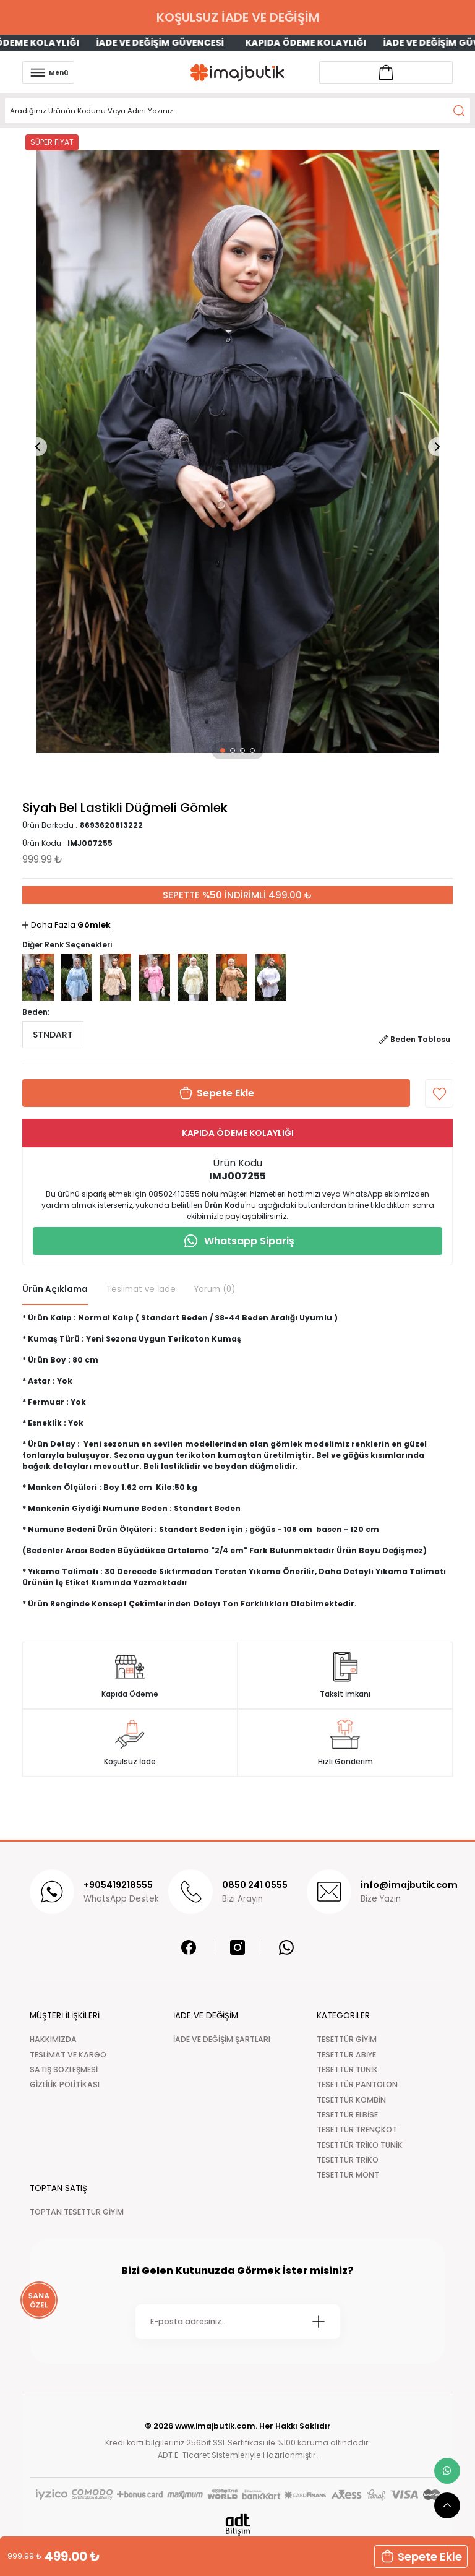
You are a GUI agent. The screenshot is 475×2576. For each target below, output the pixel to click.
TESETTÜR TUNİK (347, 2069)
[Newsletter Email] (237, 2321)
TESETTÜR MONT (348, 2174)
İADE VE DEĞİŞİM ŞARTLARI (221, 2039)
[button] (222, 750)
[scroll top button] (447, 2505)
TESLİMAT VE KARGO (68, 2054)
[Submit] (318, 2321)
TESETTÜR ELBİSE (347, 2114)
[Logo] (237, 72)
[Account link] (386, 72)
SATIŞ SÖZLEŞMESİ (64, 2069)
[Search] (237, 110)
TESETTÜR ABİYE (346, 2054)
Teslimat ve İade (141, 1289)
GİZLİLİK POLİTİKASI (65, 2084)
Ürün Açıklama (55, 1289)
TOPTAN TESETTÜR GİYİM (77, 2212)
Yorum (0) (214, 1289)
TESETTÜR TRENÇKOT (357, 2129)
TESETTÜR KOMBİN (351, 2100)
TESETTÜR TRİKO (348, 2160)
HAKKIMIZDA (53, 2039)
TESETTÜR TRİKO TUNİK (360, 2145)
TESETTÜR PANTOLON (357, 2084)
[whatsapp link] (447, 2471)
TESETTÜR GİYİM (347, 2039)
